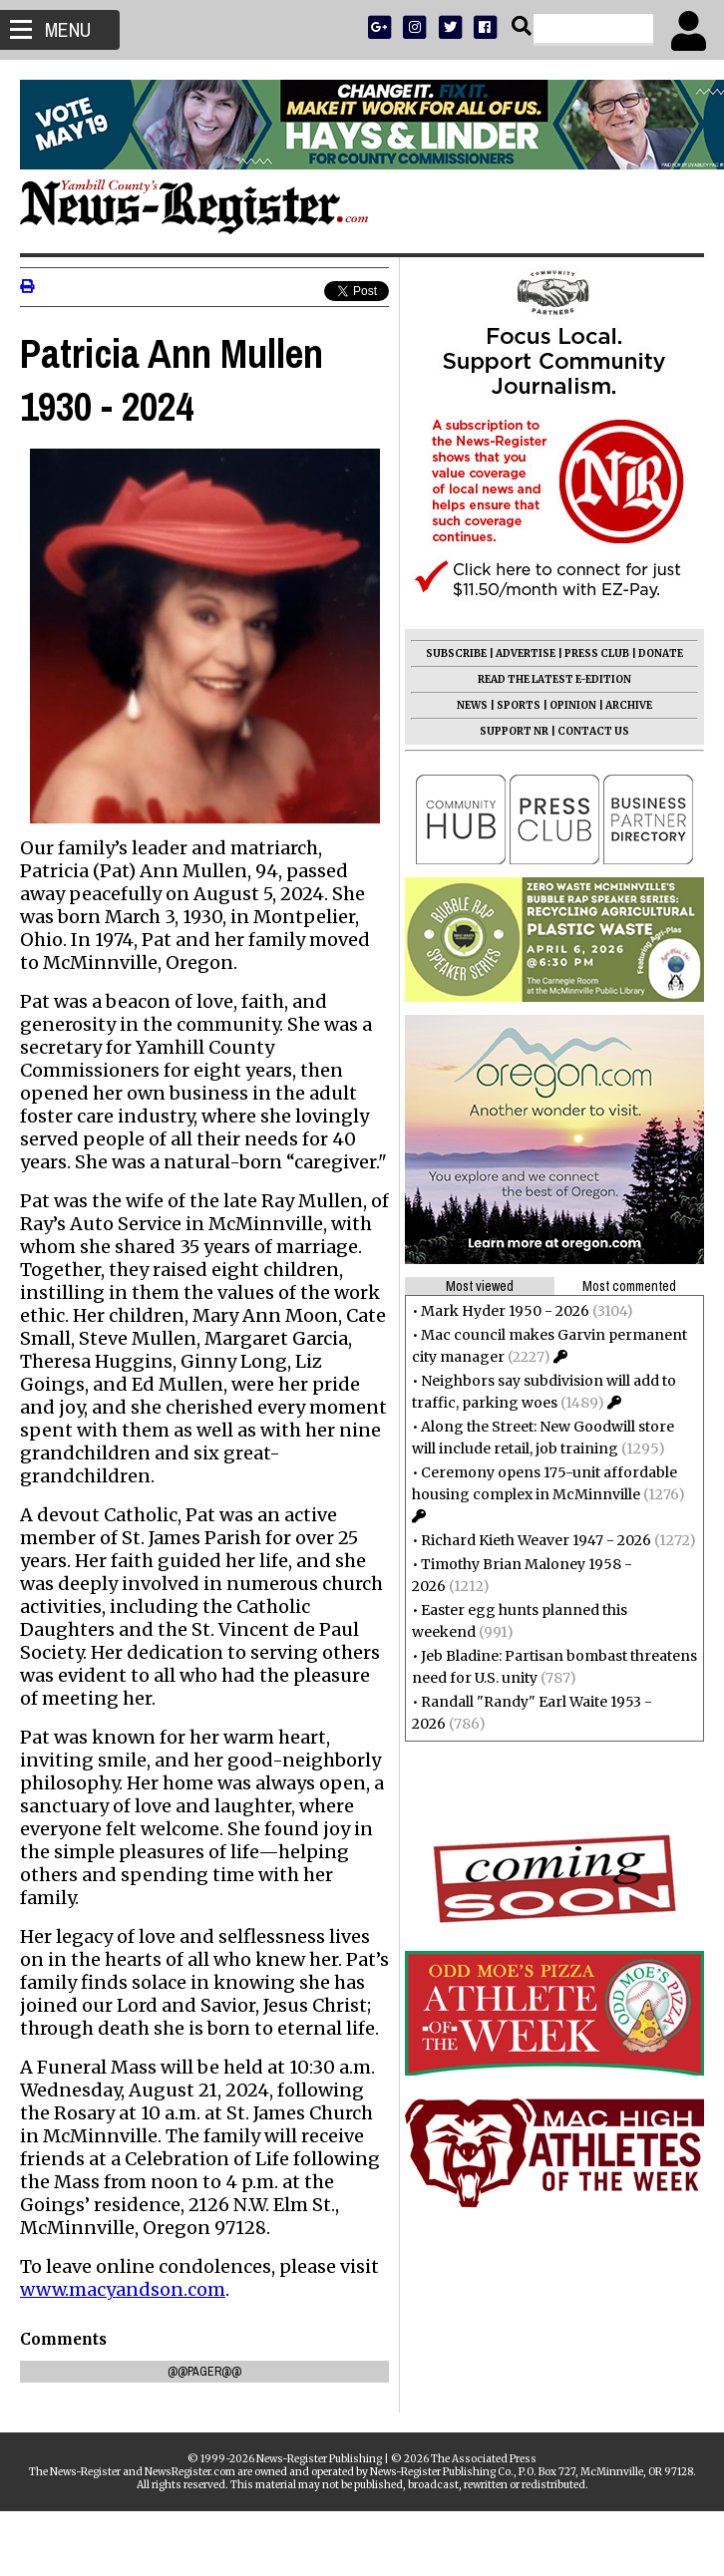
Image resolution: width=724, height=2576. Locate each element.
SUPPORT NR (514, 731)
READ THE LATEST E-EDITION (554, 679)
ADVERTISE (525, 653)
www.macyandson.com (122, 2354)
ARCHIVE (628, 705)
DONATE (660, 653)
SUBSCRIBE (456, 653)
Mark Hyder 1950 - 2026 (505, 1311)
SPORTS (519, 705)
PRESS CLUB (596, 653)
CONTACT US (593, 731)
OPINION (572, 705)
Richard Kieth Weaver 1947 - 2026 (536, 1540)
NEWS (472, 705)
